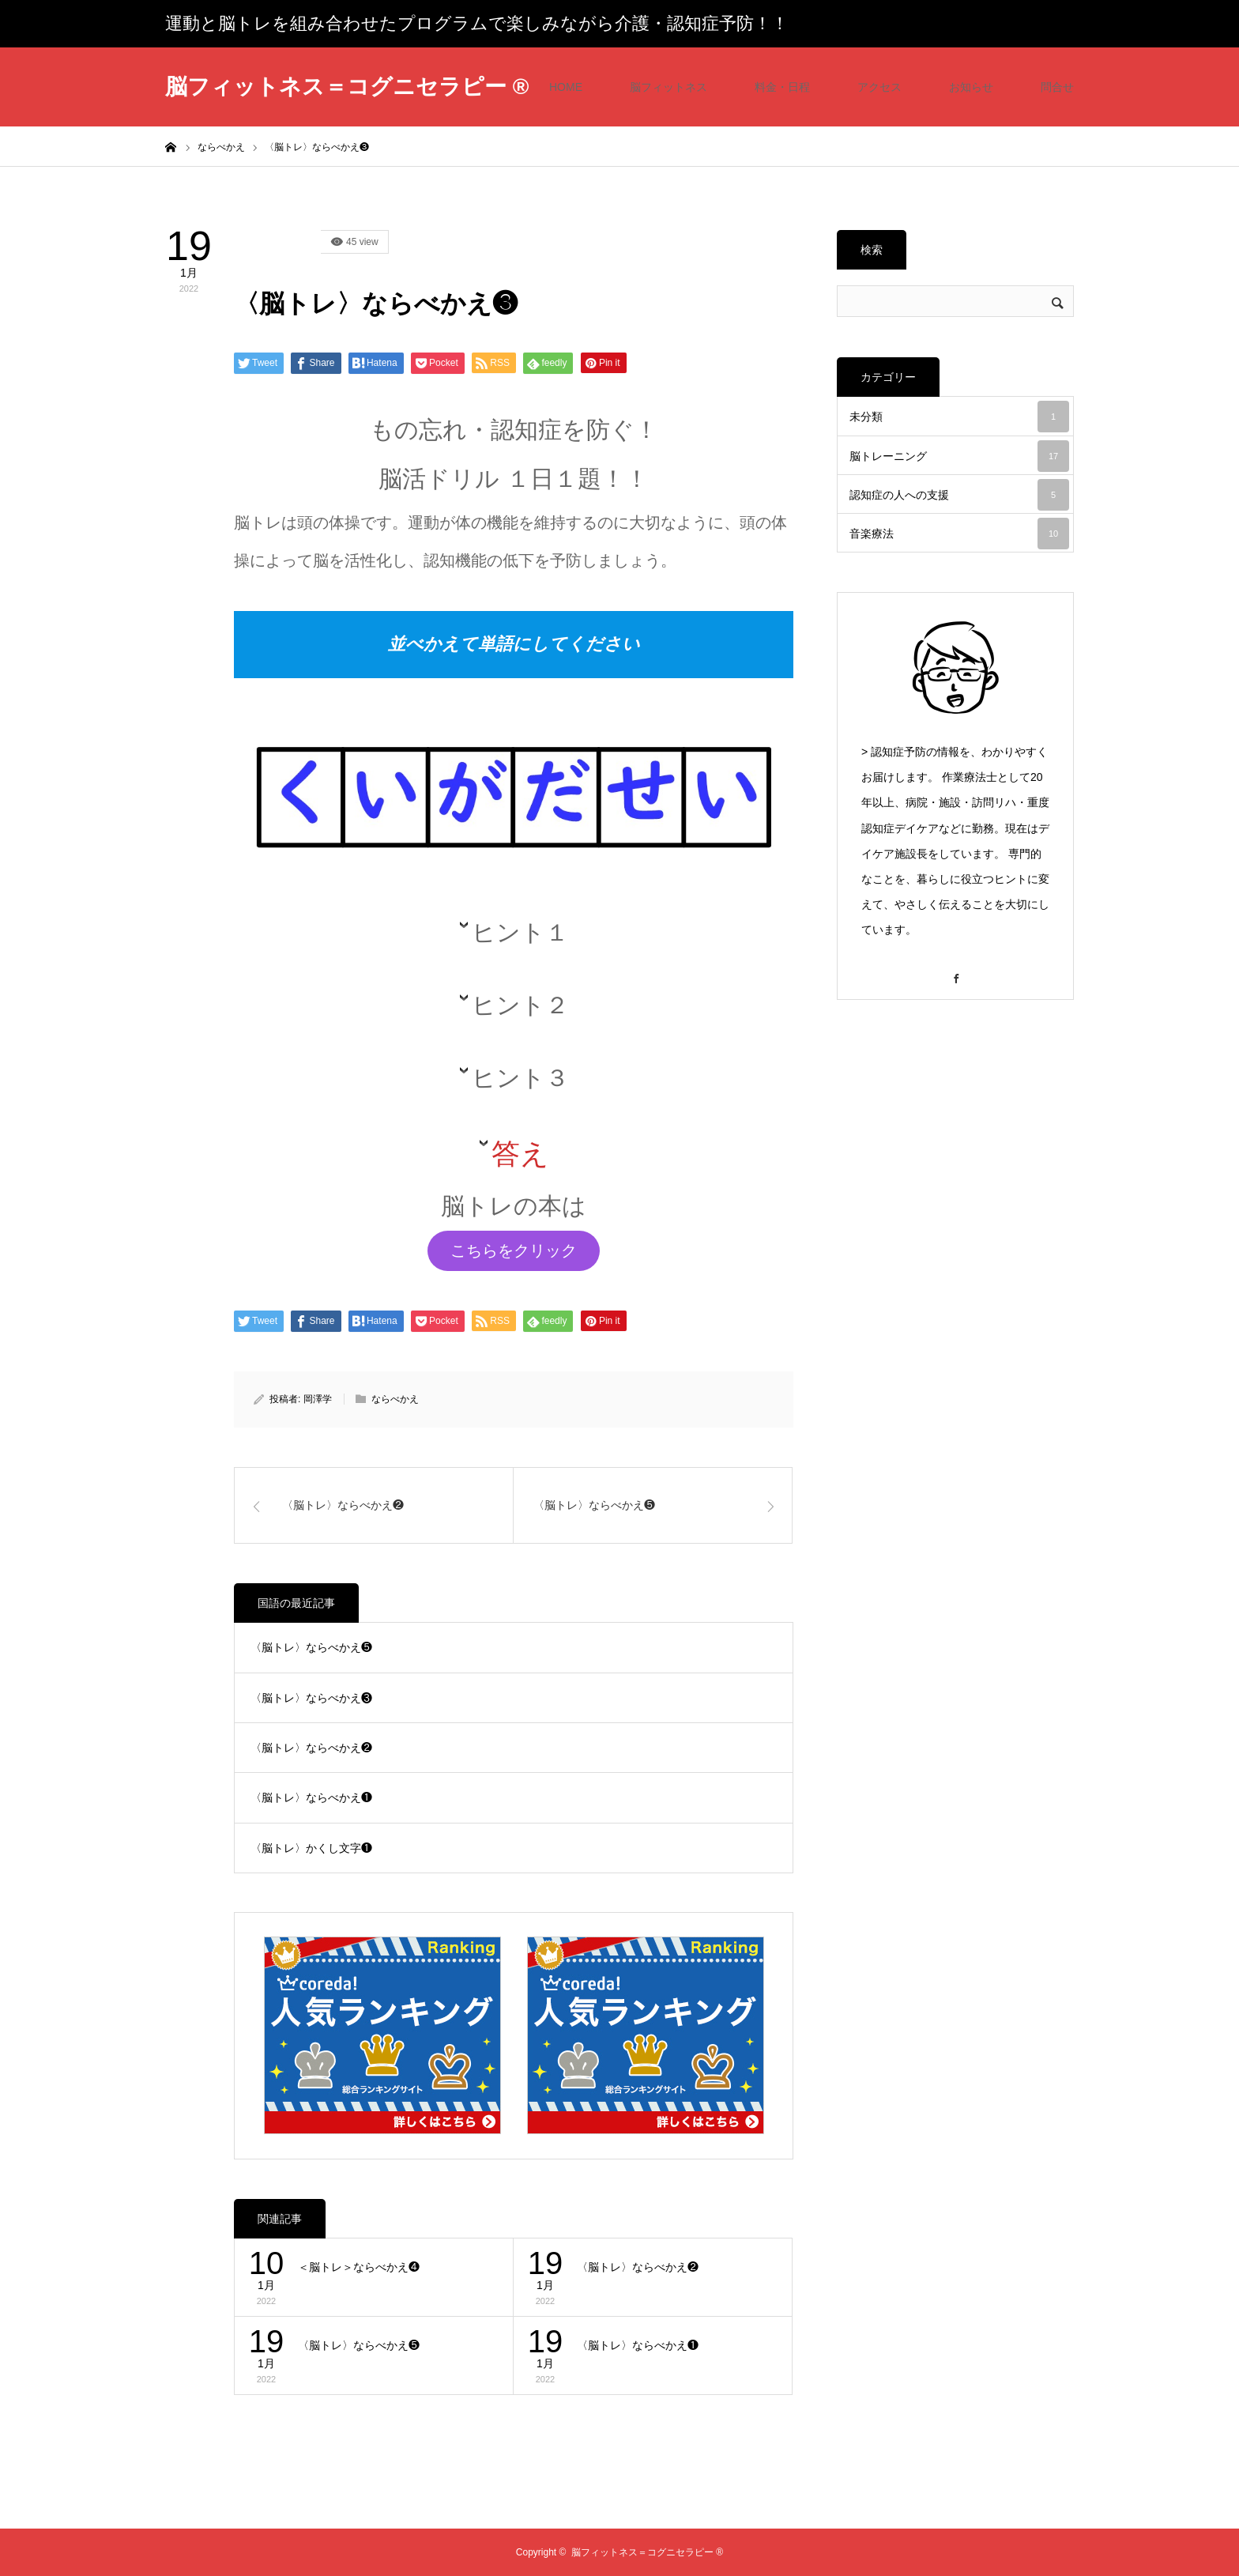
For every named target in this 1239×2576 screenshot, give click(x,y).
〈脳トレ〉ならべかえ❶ (311, 1797)
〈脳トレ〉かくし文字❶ (311, 1848)
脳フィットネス (668, 87)
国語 (277, 241)
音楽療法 (959, 533)
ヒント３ (520, 1078)
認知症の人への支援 (959, 495)
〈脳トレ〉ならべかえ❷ (311, 1747)
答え (520, 1153)
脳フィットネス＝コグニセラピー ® (347, 86)
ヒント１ (520, 932)
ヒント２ (520, 1005)
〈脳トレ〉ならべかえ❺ (311, 1647)
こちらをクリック (513, 1250)
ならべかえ (395, 1399)
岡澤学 (317, 1399)
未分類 (959, 416)
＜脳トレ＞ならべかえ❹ (359, 2267)
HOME (565, 87)
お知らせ (971, 87)
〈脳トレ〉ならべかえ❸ (311, 1698)
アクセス (879, 87)
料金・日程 (782, 87)
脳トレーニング (959, 456)
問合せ (1057, 87)
